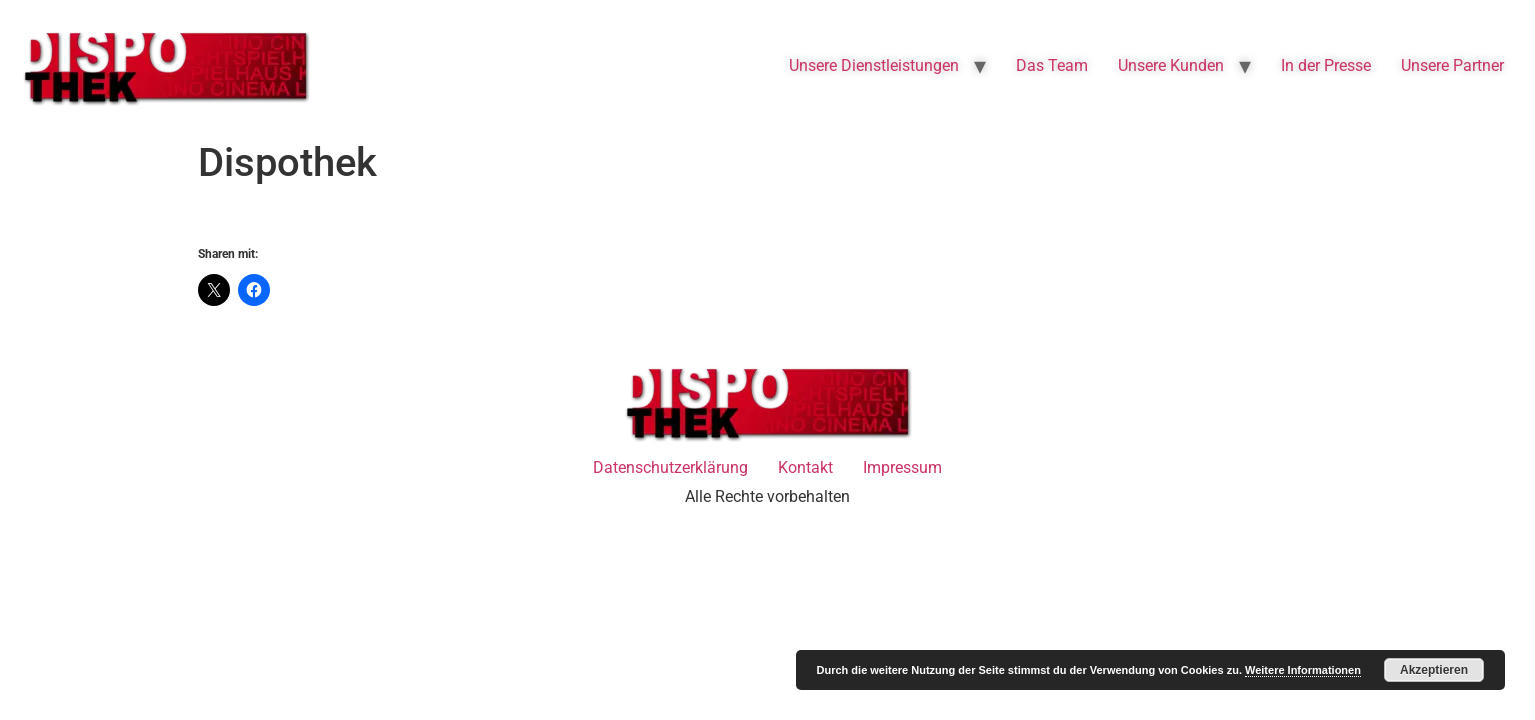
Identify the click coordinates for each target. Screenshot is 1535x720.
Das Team (1052, 65)
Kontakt (805, 467)
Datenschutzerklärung (670, 467)
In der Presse (1326, 65)
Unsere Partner (1452, 65)
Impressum (902, 467)
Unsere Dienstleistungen (874, 65)
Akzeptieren (1434, 670)
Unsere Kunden (1171, 65)
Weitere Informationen (1303, 670)
